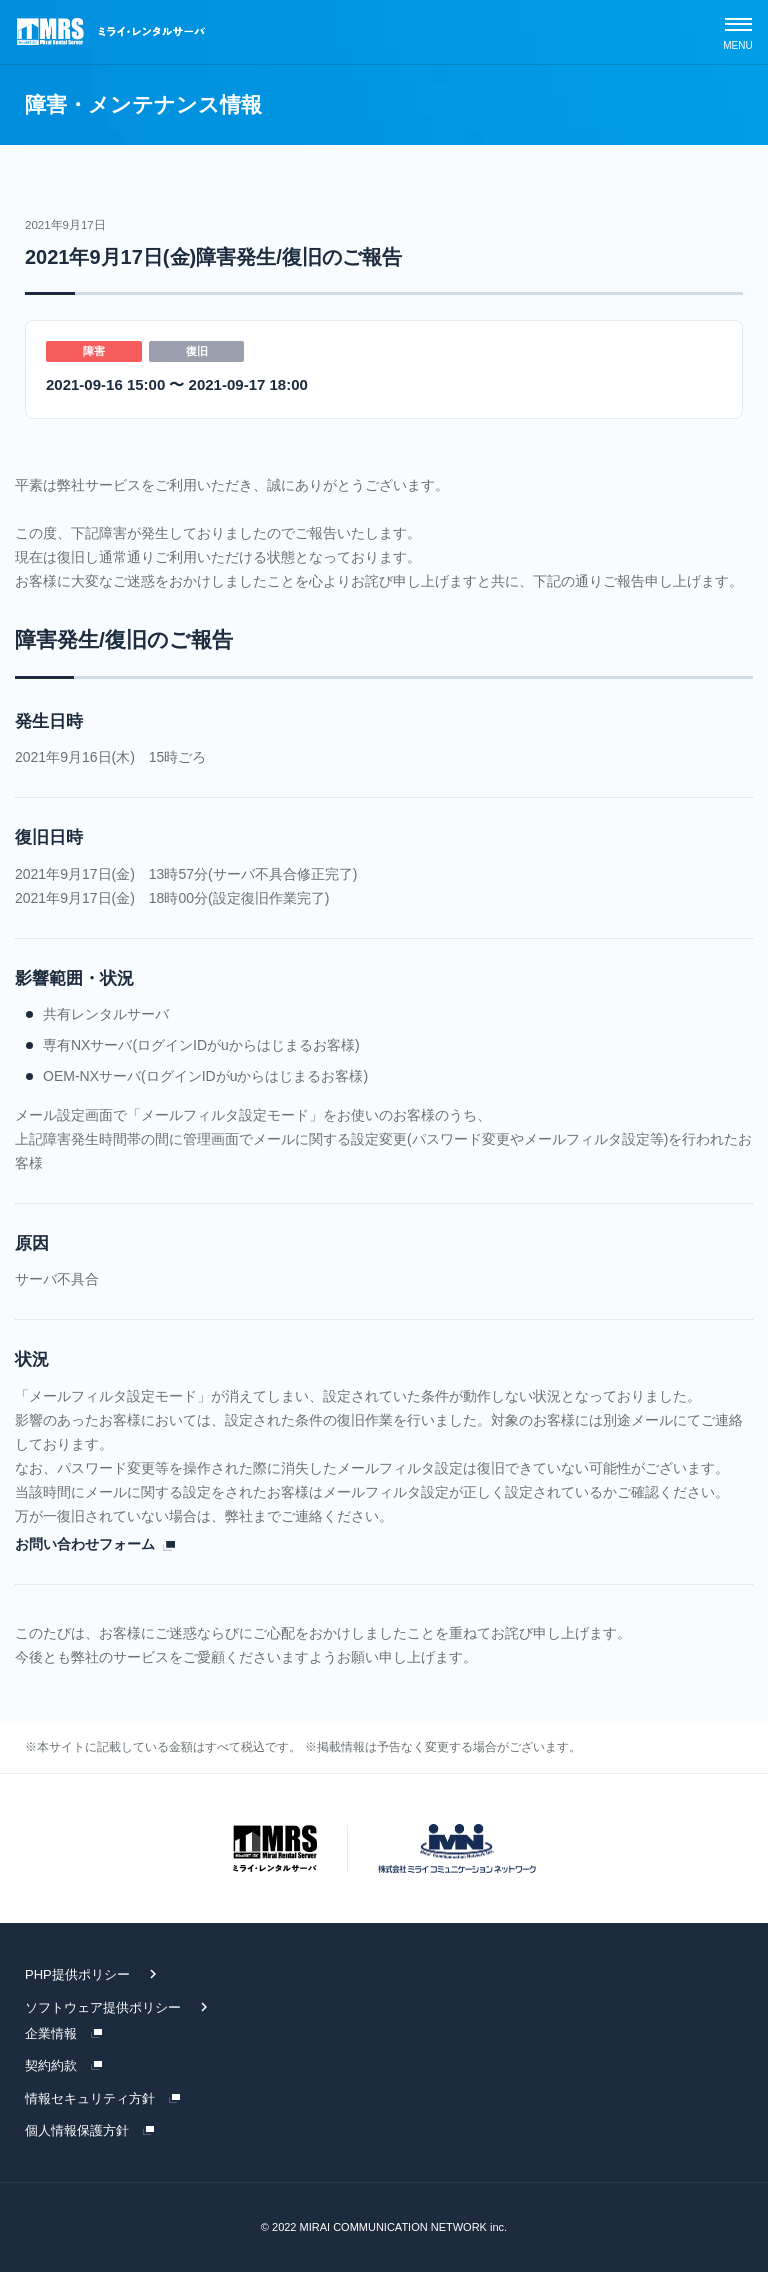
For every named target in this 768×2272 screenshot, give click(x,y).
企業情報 (51, 2033)
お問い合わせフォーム (85, 1544)
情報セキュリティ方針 (90, 2098)
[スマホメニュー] (738, 32)
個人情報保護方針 (77, 2130)
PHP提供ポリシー (77, 1974)
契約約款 (51, 2065)
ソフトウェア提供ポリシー (103, 2007)
